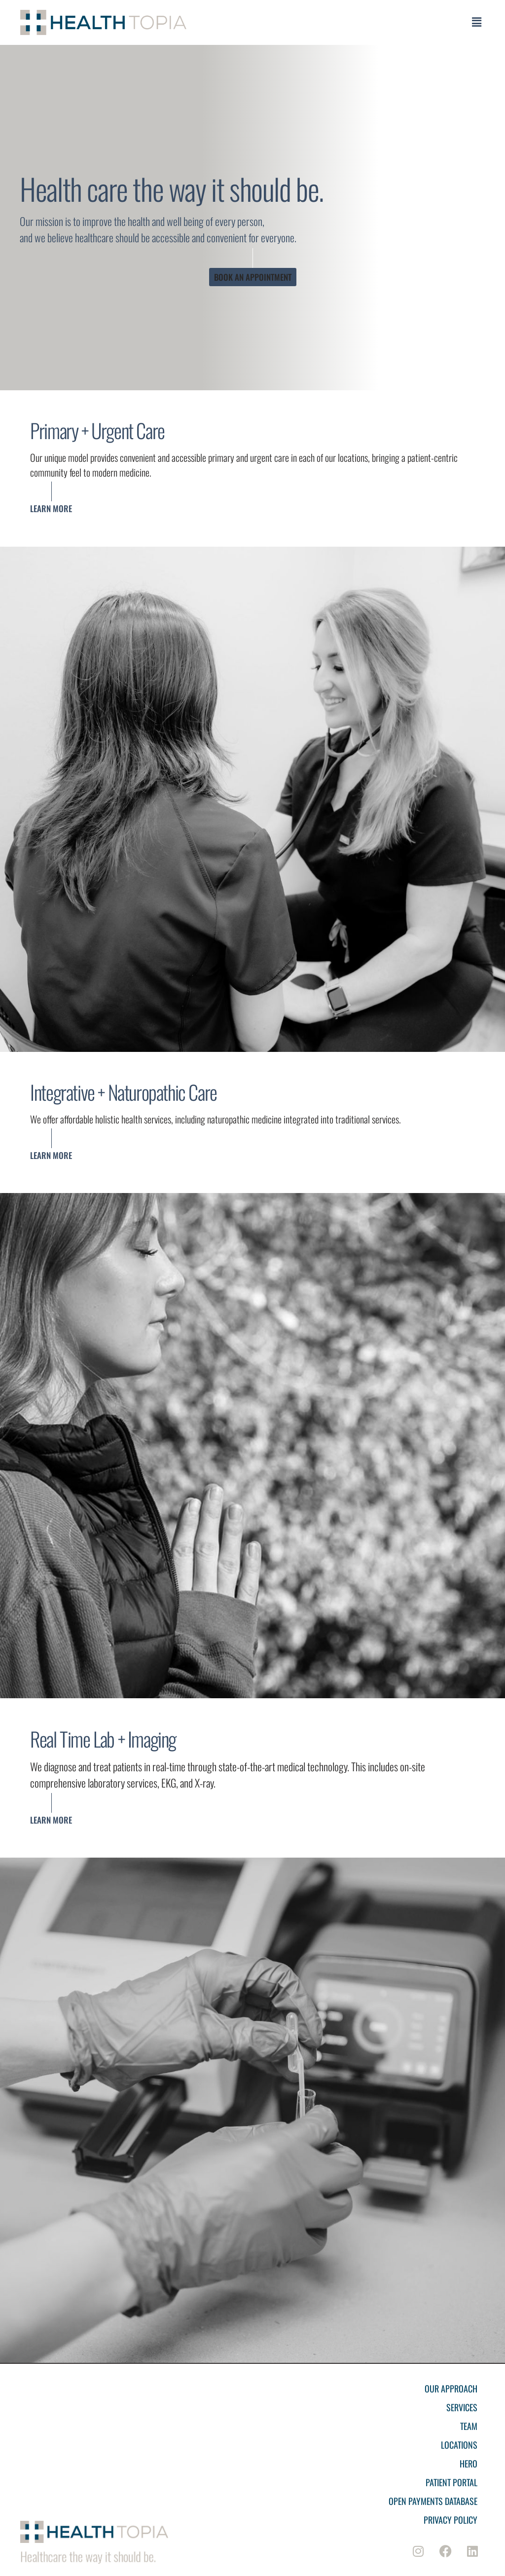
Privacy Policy (450, 2519)
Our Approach (451, 2388)
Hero (468, 2463)
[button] (476, 22)
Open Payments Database (433, 2501)
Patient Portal (451, 2482)
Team (468, 2426)
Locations (459, 2444)
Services (461, 2407)
